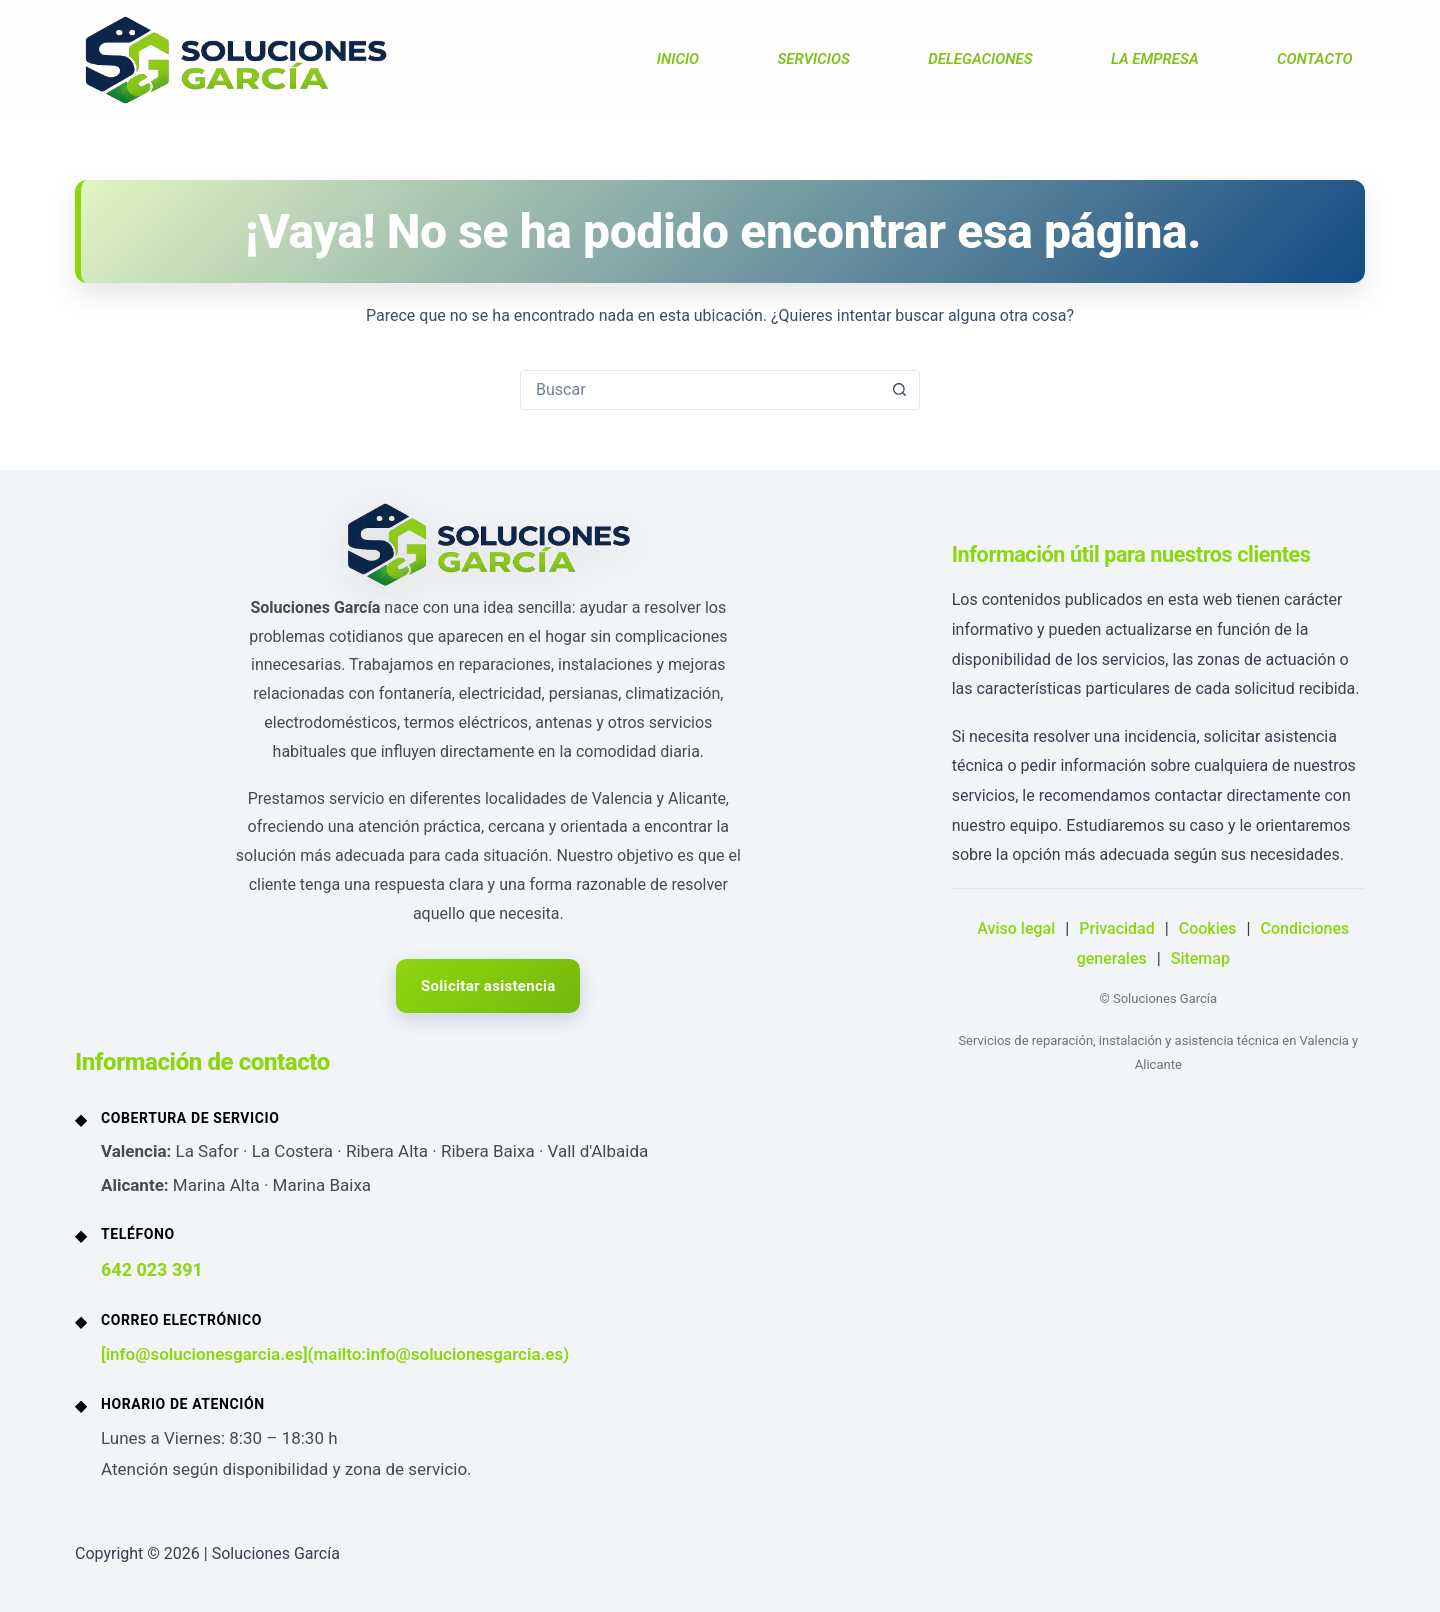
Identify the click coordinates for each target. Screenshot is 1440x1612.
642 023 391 (152, 1269)
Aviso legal (1016, 928)
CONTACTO (1315, 59)
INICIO (678, 59)
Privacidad (1116, 928)
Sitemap (1200, 958)
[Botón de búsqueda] (899, 390)
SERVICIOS (813, 59)
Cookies (1208, 928)
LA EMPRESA (1155, 59)
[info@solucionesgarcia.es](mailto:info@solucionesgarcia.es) (335, 1354)
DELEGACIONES (980, 59)
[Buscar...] (700, 390)
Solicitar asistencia (488, 986)
